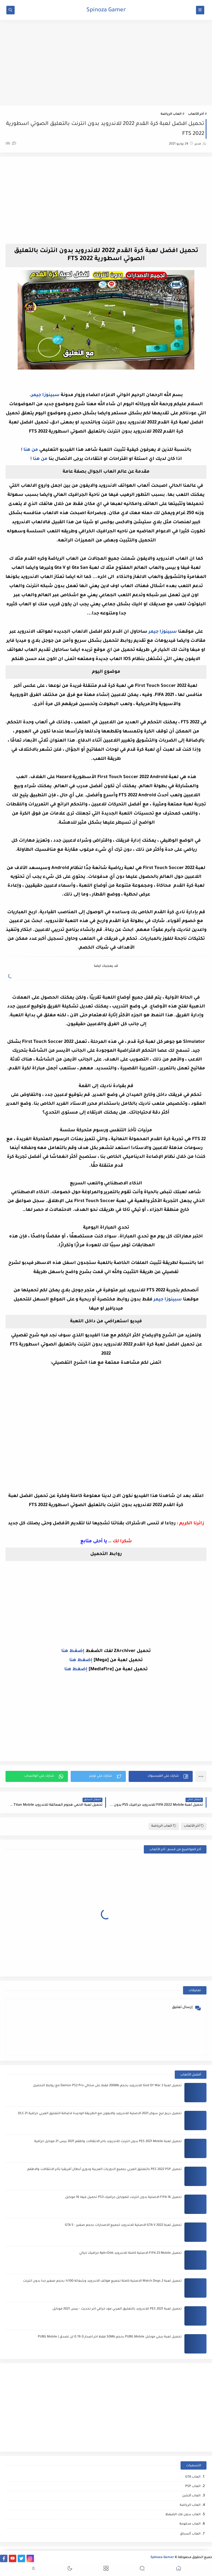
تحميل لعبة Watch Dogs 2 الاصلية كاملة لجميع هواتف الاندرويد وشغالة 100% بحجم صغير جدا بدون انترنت (102, 2281)
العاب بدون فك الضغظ (182, 2515)
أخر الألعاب (196, 114)
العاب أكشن (191, 2496)
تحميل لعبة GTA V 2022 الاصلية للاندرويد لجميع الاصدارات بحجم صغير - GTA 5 (123, 2225)
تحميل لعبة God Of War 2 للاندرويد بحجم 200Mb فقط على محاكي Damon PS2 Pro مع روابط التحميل (107, 2086)
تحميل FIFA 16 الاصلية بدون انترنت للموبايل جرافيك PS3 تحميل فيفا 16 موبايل (123, 2197)
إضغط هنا (72, 1651)
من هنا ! (29, 449)
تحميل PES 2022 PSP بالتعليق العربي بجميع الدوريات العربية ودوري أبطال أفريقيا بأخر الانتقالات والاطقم (104, 2169)
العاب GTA (192, 2477)
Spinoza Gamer (106, 10)
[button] (161, 1776)
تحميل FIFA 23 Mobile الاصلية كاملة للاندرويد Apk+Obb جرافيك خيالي (130, 2253)
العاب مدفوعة (189, 2524)
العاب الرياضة (171, 114)
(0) (11, 144)
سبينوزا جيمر (45, 395)
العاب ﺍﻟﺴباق (190, 2534)
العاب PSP (192, 2486)
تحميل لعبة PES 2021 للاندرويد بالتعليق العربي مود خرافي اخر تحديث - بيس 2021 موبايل (117, 2309)
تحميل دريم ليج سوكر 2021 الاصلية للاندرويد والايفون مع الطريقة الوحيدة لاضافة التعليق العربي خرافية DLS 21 (100, 2114)
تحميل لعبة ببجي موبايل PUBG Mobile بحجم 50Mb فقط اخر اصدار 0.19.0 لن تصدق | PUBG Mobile (110, 2337)
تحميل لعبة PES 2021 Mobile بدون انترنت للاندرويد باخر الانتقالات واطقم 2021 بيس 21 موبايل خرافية (108, 2141)
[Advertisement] (106, 62)
